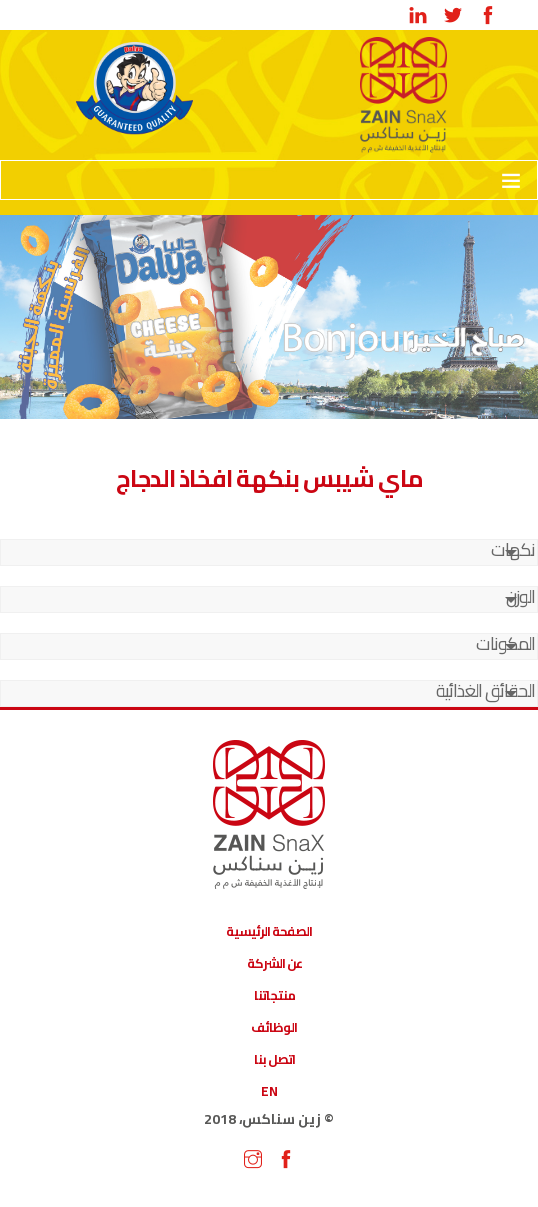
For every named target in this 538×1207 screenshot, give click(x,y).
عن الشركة (274, 963)
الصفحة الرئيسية (269, 931)
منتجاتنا (274, 995)
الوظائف (274, 1027)
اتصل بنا (274, 1059)
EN (269, 1091)
